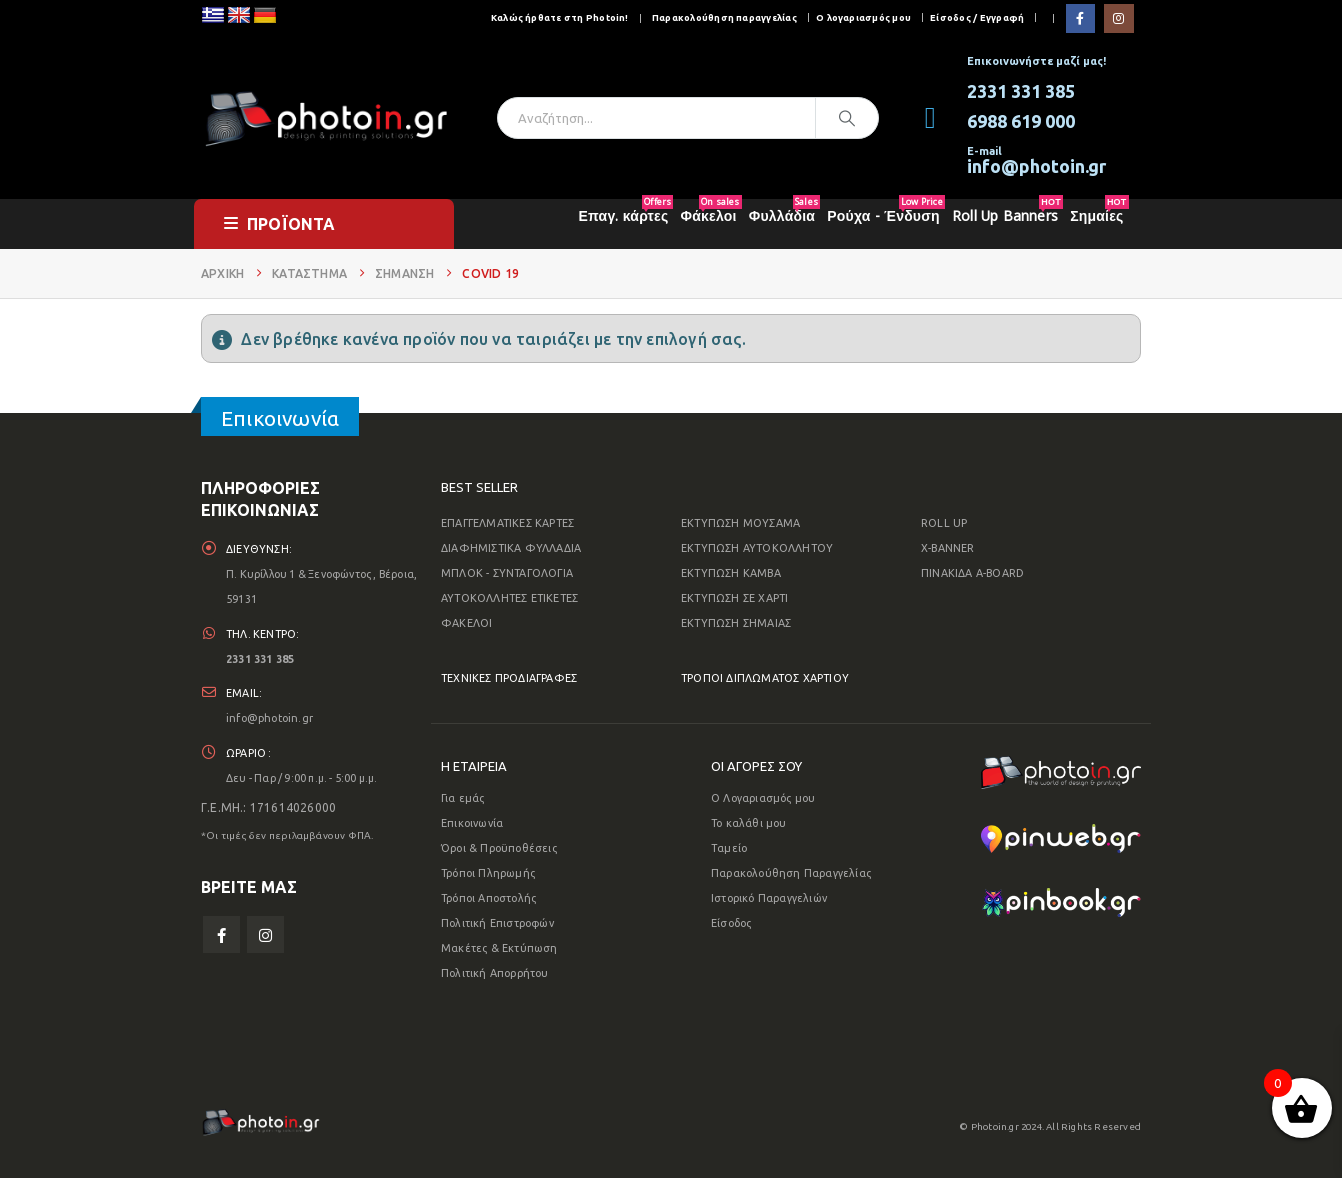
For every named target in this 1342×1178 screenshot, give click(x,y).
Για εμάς (463, 798)
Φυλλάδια (784, 212)
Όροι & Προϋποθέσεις (499, 848)
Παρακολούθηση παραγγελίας (724, 17)
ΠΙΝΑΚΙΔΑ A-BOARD (972, 573)
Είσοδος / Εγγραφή (977, 17)
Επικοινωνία (472, 823)
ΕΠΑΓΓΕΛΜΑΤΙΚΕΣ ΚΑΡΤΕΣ (507, 523)
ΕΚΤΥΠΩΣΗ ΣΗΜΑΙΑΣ (736, 623)
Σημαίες (1099, 212)
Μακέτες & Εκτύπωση (499, 948)
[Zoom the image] (1061, 768)
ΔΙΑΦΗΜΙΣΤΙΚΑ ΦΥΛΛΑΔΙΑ (511, 548)
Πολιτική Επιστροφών (497, 923)
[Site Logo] (326, 117)
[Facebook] (1080, 18)
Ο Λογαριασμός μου (763, 798)
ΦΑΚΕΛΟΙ (466, 623)
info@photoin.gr (269, 719)
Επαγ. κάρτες (626, 212)
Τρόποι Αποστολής (488, 898)
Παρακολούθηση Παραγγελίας (791, 873)
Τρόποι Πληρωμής (488, 873)
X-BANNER (948, 548)
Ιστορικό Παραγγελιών (769, 898)
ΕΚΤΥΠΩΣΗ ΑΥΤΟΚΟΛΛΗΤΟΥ (757, 548)
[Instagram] (1118, 18)
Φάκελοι (711, 212)
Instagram (265, 936)
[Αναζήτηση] (847, 118)
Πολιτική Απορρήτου (495, 973)
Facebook (221, 936)
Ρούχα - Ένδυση (886, 212)
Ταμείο (729, 848)
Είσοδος (731, 923)
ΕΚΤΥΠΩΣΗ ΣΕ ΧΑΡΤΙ (734, 598)
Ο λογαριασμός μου (863, 17)
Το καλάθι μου (749, 823)
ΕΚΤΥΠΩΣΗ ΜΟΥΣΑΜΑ (740, 523)
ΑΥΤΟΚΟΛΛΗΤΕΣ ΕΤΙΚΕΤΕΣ (509, 598)
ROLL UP (944, 523)
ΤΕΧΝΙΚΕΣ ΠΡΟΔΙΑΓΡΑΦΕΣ (509, 678)
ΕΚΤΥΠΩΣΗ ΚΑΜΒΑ (731, 573)
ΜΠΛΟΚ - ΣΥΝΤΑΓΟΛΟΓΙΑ (507, 573)
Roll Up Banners (1007, 212)
